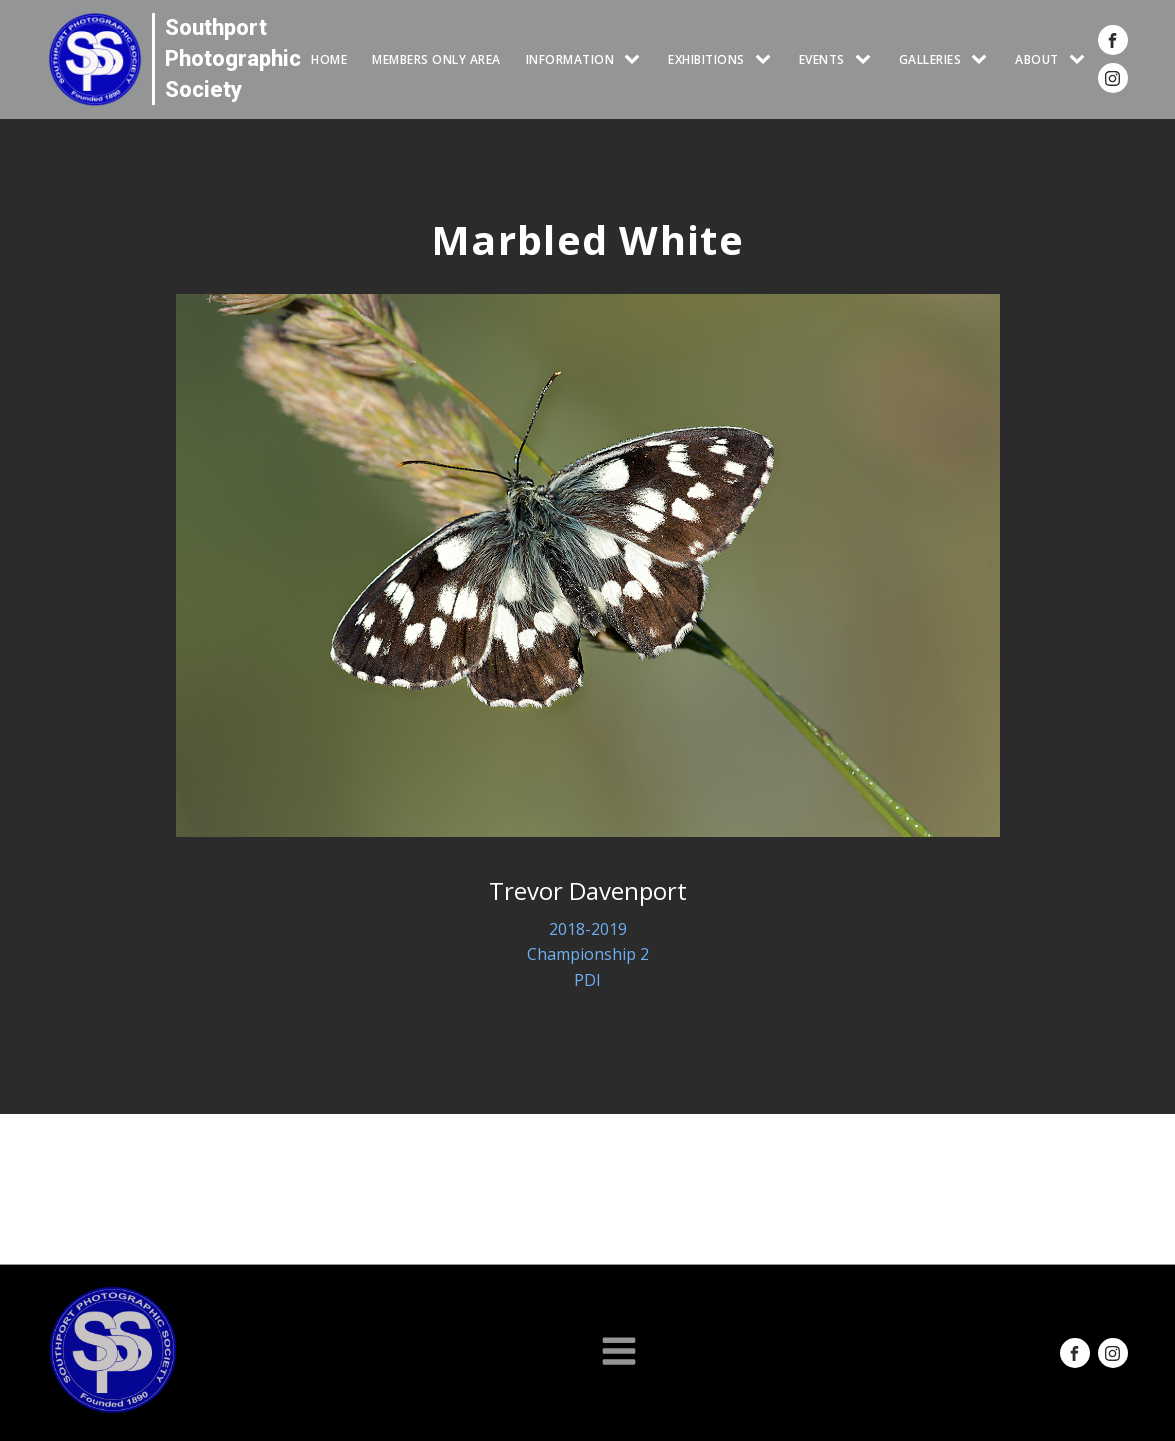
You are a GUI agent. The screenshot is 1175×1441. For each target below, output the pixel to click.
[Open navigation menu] (619, 1353)
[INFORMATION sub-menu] (636, 59)
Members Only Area (436, 59)
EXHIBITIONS (706, 59)
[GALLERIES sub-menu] (983, 59)
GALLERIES (930, 59)
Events (822, 59)
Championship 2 (588, 954)
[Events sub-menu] (867, 59)
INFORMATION (570, 59)
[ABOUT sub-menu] (1081, 59)
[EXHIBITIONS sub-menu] (767, 59)
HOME (329, 59)
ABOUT (1037, 59)
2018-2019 (588, 929)
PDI (587, 980)
